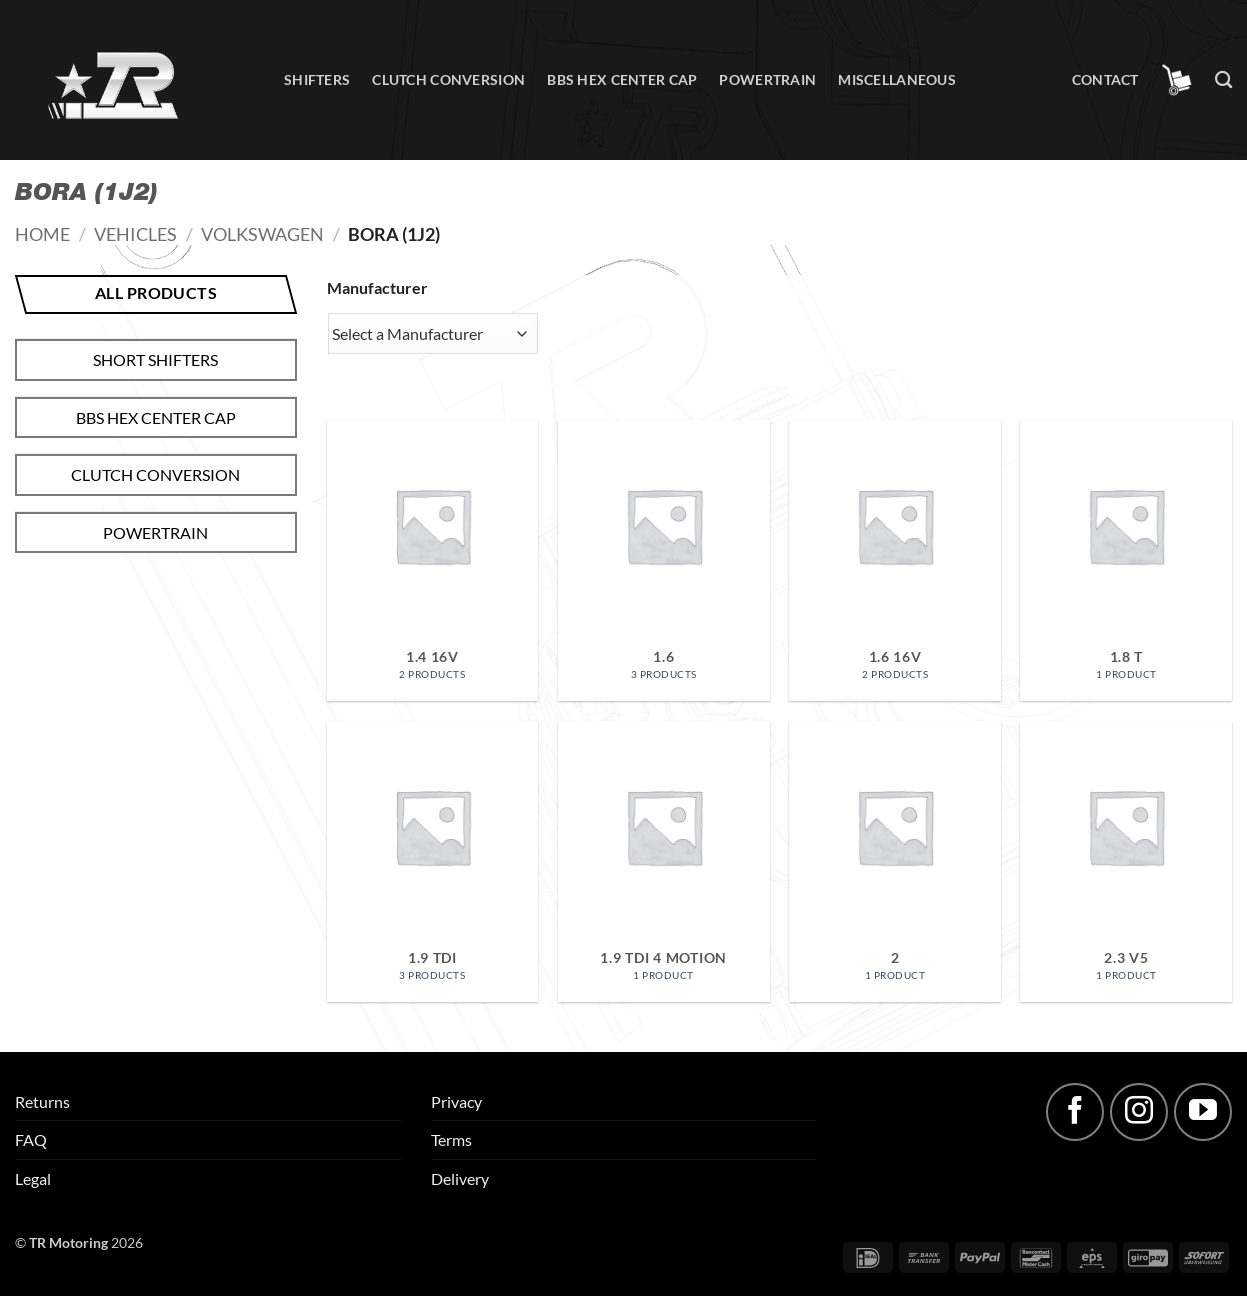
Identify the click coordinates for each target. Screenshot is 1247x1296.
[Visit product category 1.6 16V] (895, 560)
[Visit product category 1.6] (664, 560)
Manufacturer (377, 287)
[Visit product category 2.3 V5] (1126, 861)
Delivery (460, 1178)
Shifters (317, 79)
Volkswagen (262, 234)
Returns (42, 1101)
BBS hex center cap (622, 79)
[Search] (1223, 80)
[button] (1177, 80)
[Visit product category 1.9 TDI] (433, 861)
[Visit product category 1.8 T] (1126, 560)
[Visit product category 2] (895, 861)
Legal (33, 1178)
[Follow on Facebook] (1075, 1112)
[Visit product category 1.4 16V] (433, 560)
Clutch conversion (448, 79)
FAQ (31, 1139)
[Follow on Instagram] (1139, 1112)
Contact (1105, 79)
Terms (451, 1139)
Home (42, 234)
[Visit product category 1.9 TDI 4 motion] (664, 861)
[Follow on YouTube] (1203, 1112)
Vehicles (135, 234)
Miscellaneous (897, 79)
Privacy (456, 1101)
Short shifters (155, 359)
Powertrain (767, 79)
